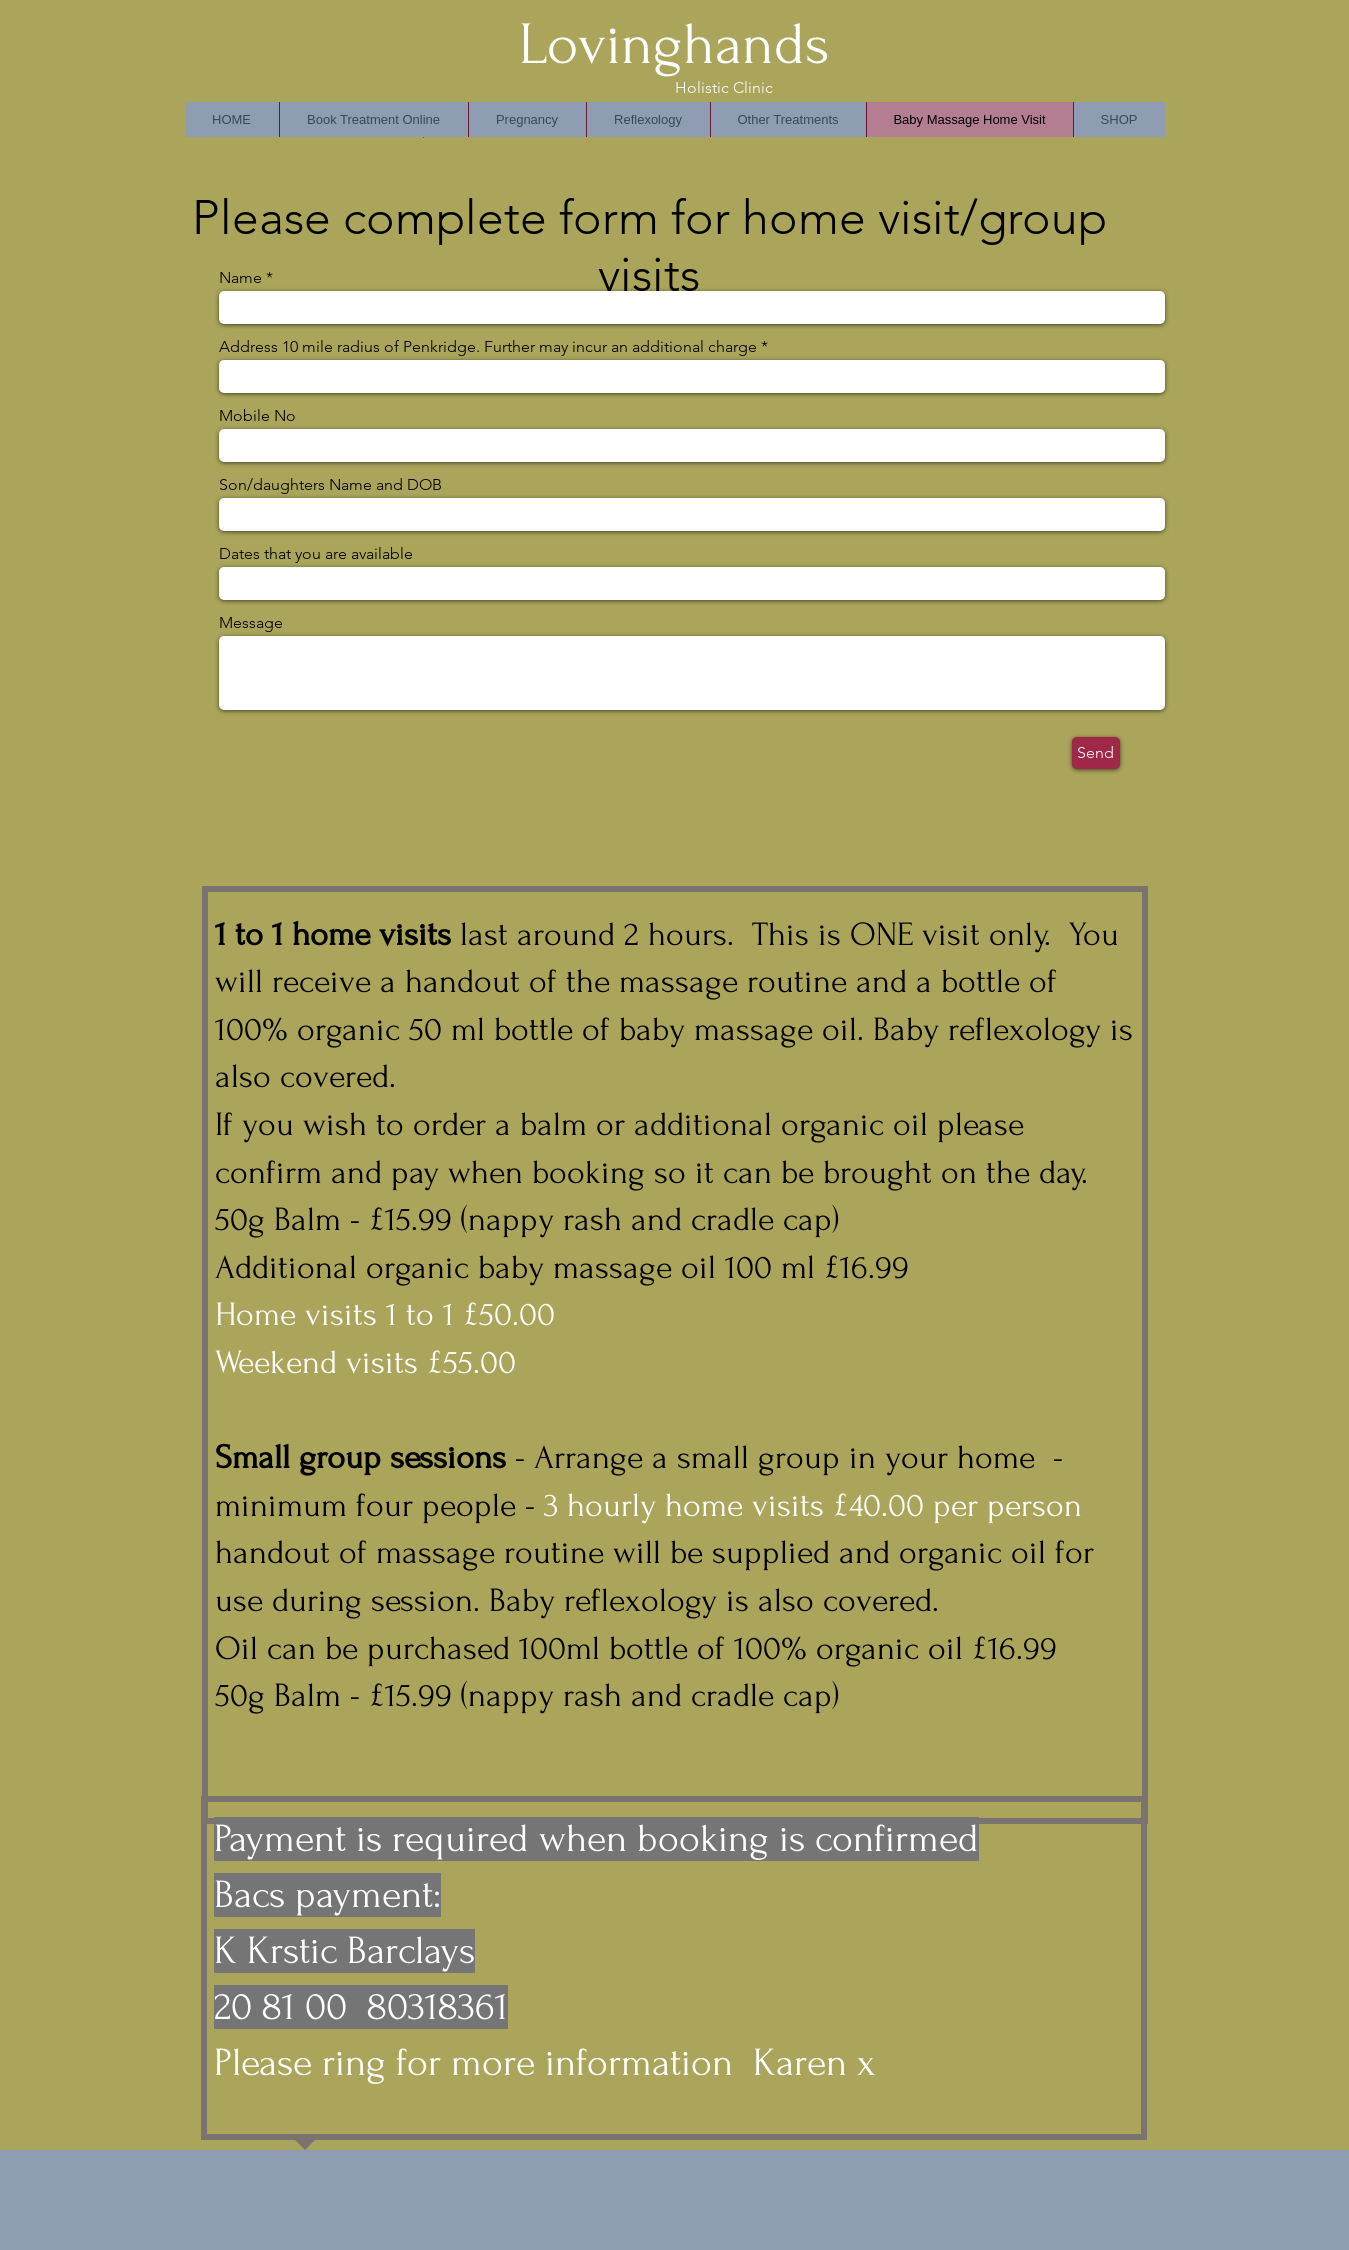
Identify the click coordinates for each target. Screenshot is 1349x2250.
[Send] (1096, 753)
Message (251, 623)
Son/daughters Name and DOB (330, 485)
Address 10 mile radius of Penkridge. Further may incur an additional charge (488, 347)
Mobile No (257, 416)
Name (240, 278)
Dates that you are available (316, 554)
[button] (648, 119)
